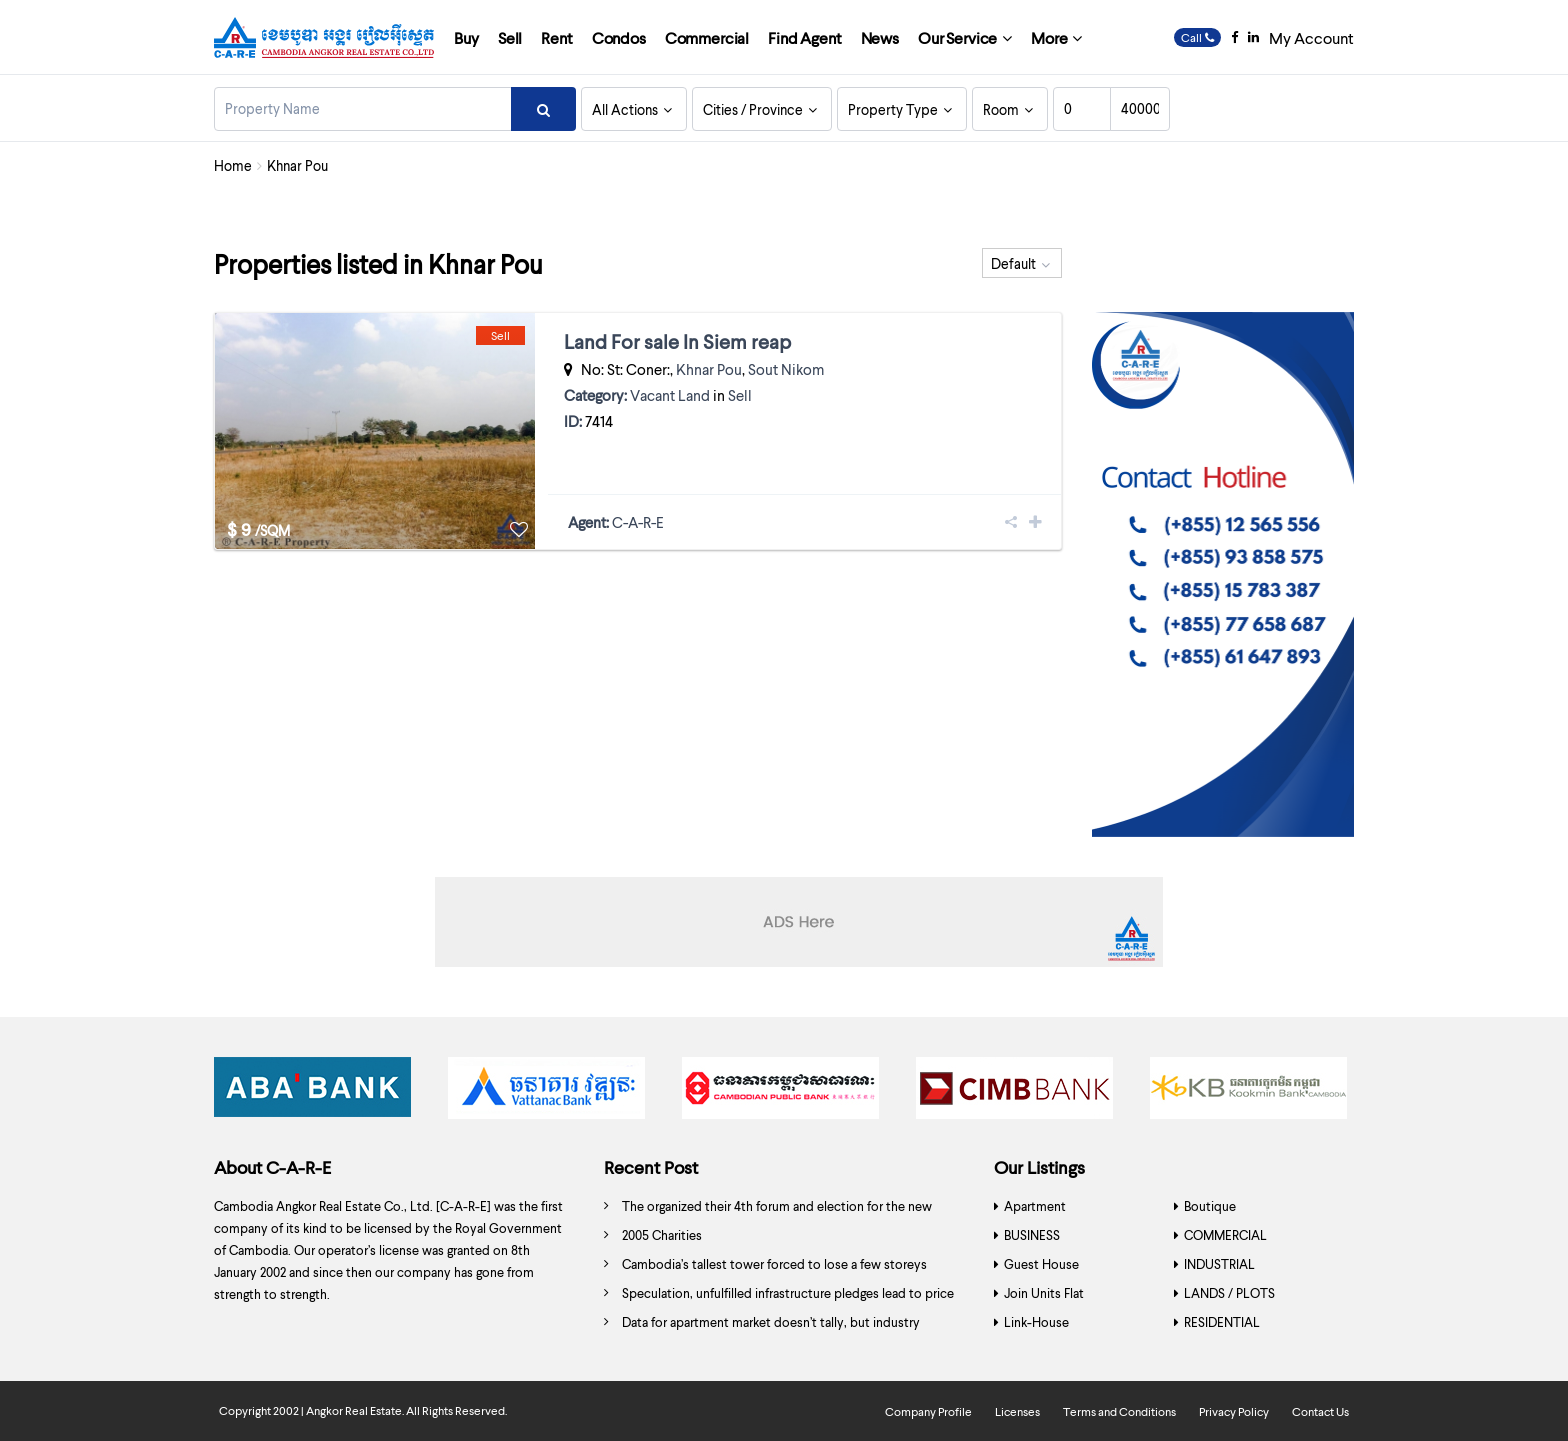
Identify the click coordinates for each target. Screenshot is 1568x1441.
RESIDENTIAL (1222, 1322)
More (1049, 37)
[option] (316, 1093)
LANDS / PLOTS (1229, 1293)
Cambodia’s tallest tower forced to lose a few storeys (774, 1264)
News (880, 37)
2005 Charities (662, 1235)
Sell (510, 37)
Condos (619, 37)
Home (233, 165)
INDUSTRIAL (1219, 1264)
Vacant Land (670, 395)
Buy (466, 37)
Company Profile (928, 1411)
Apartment (1035, 1206)
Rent (556, 37)
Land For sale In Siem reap (677, 341)
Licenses (1017, 1411)
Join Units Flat (1044, 1293)
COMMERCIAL (1225, 1235)
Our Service (957, 37)
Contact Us (1320, 1411)
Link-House (1036, 1322)
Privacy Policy (1234, 1411)
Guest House (1041, 1264)
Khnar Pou (709, 369)
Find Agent (804, 37)
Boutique (1210, 1206)
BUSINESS (1032, 1235)
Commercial (707, 37)
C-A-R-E (638, 522)
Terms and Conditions (1119, 1411)
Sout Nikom (786, 369)
